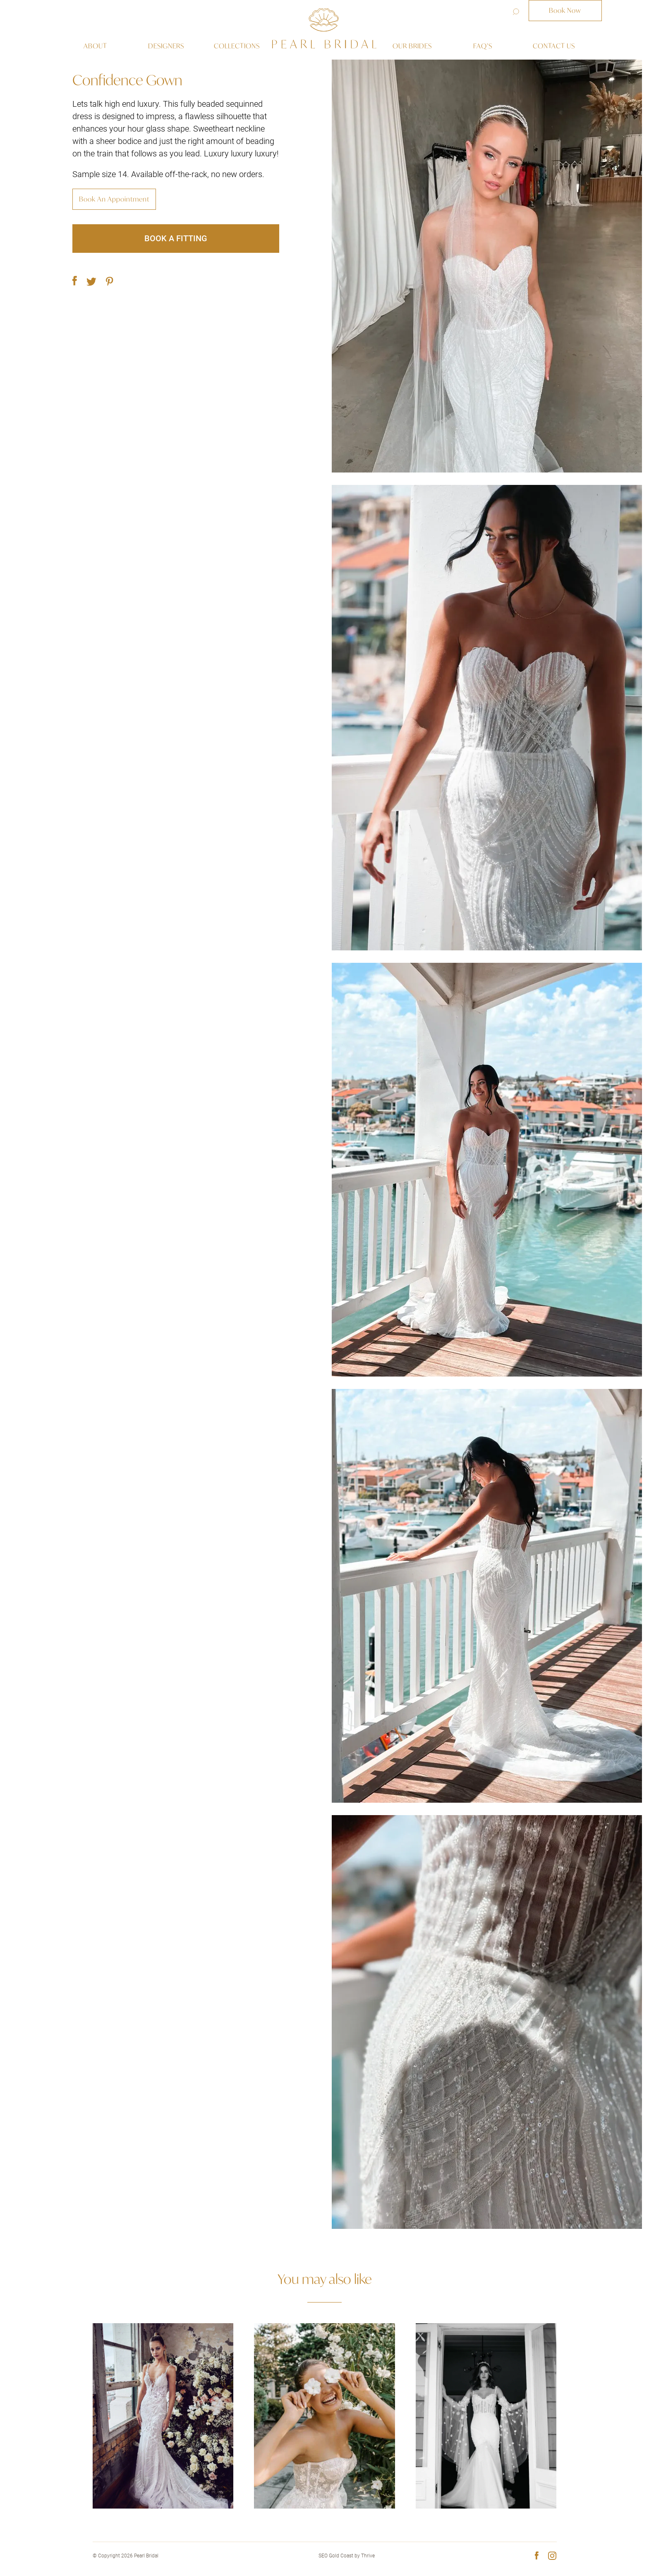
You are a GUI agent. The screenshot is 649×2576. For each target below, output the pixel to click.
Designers (166, 45)
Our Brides (412, 45)
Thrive (368, 2556)
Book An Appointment (114, 199)
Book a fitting (175, 238)
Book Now (565, 10)
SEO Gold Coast (336, 2556)
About (95, 45)
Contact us (554, 45)
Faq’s (482, 45)
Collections (237, 45)
